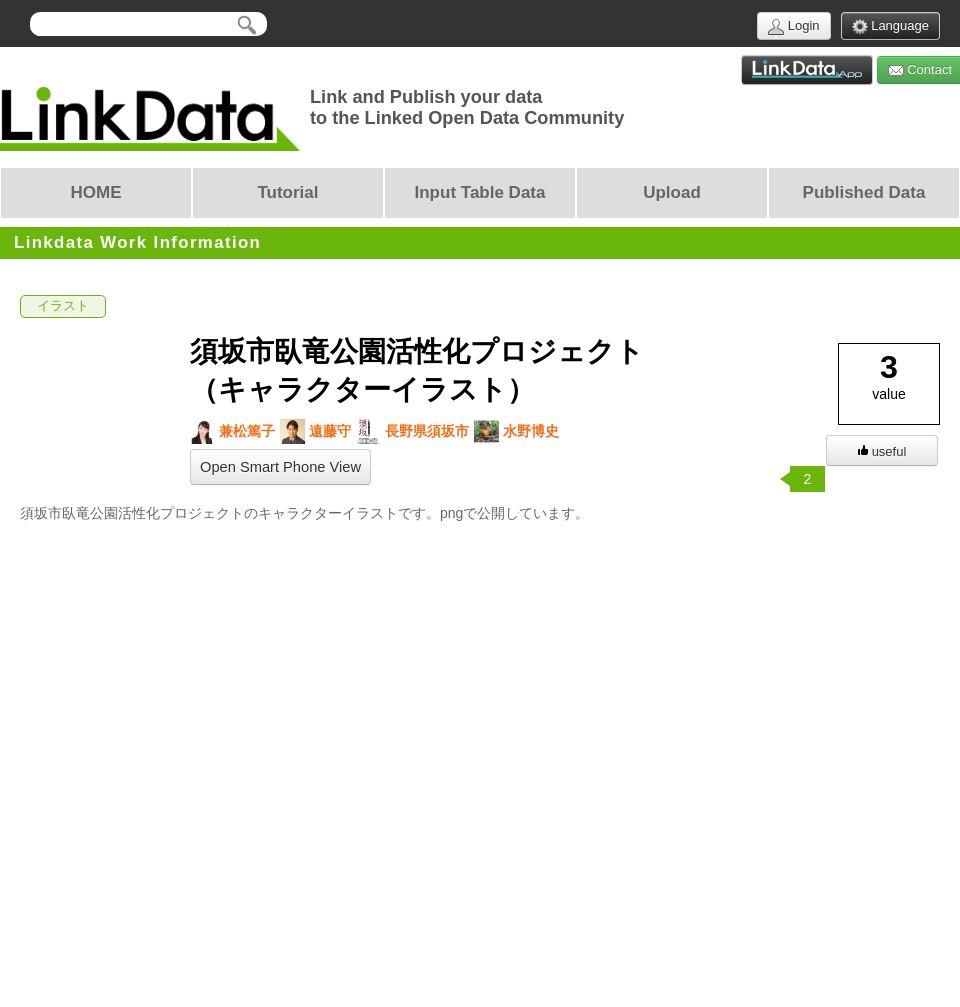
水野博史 (516, 431)
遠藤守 (315, 431)
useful (882, 451)
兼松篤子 (232, 431)
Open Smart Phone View (280, 467)
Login (793, 26)
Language (890, 26)
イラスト (63, 306)
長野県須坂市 (412, 431)
